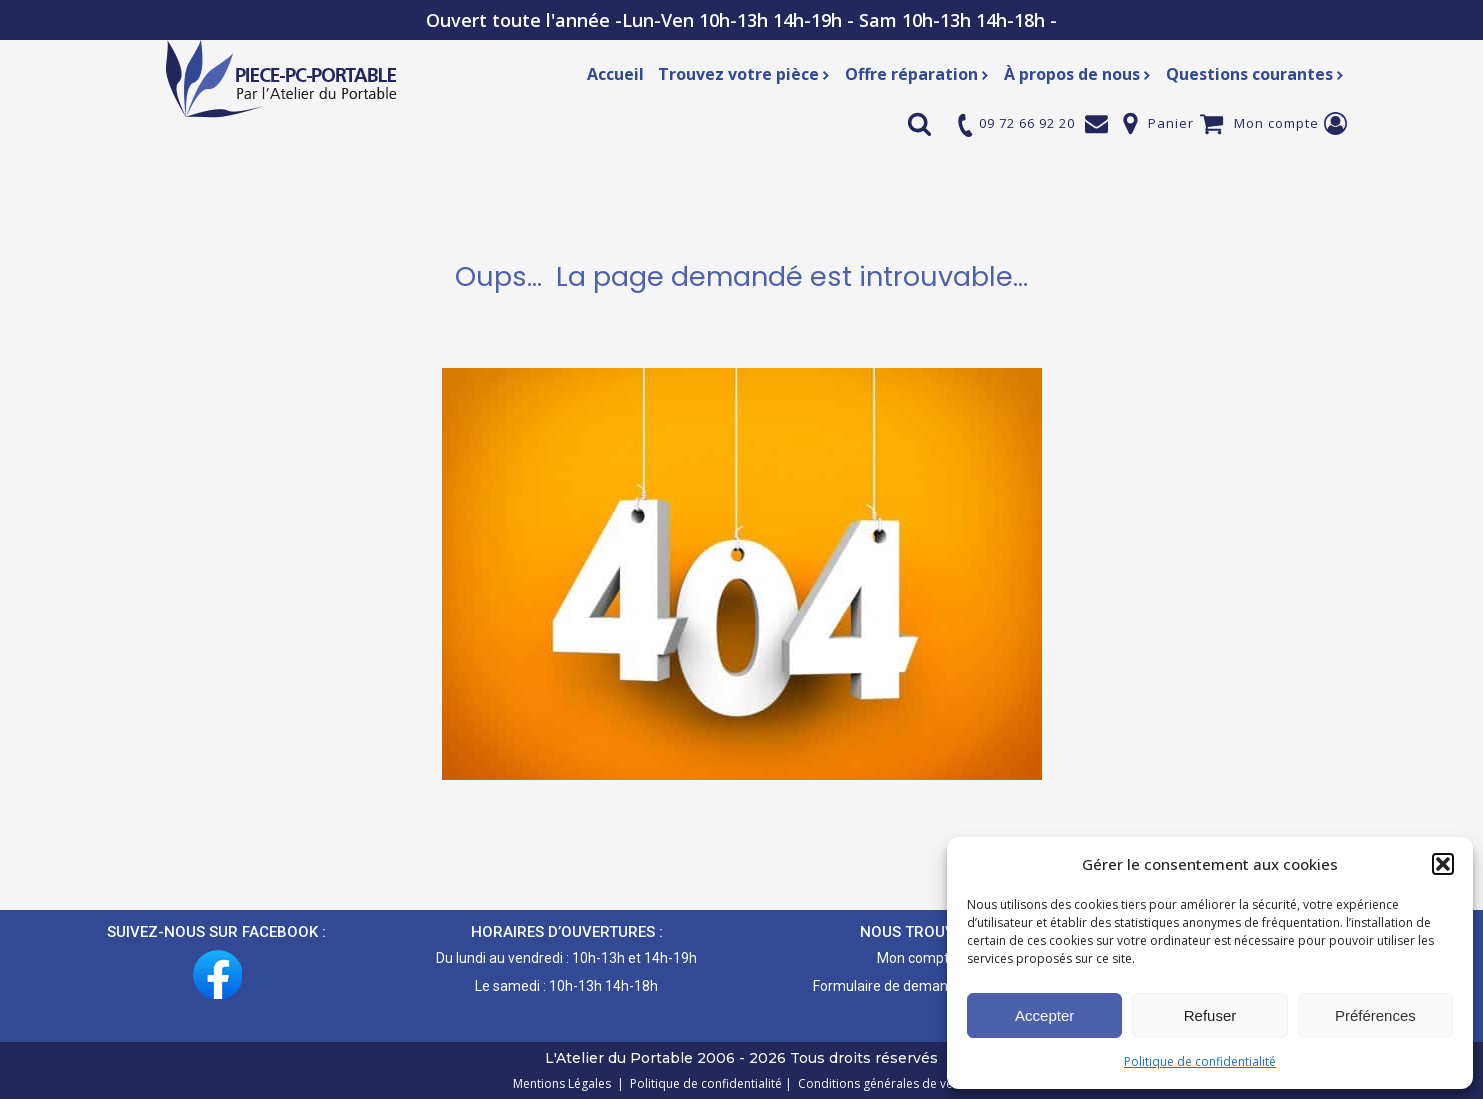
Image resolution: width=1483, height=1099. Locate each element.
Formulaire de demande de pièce (916, 986)
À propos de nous (1078, 74)
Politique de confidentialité (1200, 1061)
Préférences (1375, 1015)
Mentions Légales (563, 1083)
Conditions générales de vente (881, 1083)
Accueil (615, 74)
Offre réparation (917, 74)
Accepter (1044, 1015)
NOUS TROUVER (916, 932)
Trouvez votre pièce (744, 74)
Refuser (1210, 1015)
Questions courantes (1255, 74)
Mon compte (1276, 123)
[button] (1443, 864)
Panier (1171, 123)
